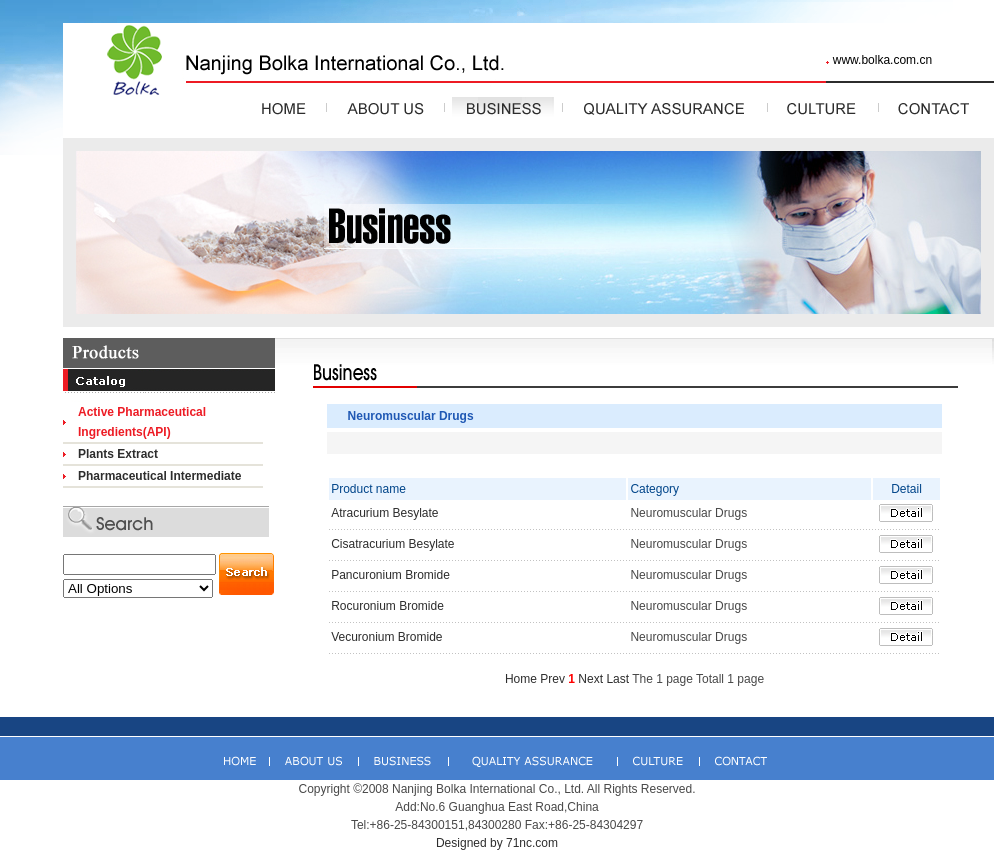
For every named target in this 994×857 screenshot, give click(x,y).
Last (617, 679)
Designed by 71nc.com (497, 843)
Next (590, 679)
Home (521, 679)
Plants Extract (118, 454)
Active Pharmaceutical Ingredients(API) (142, 422)
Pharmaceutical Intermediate (159, 476)
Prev (552, 679)
